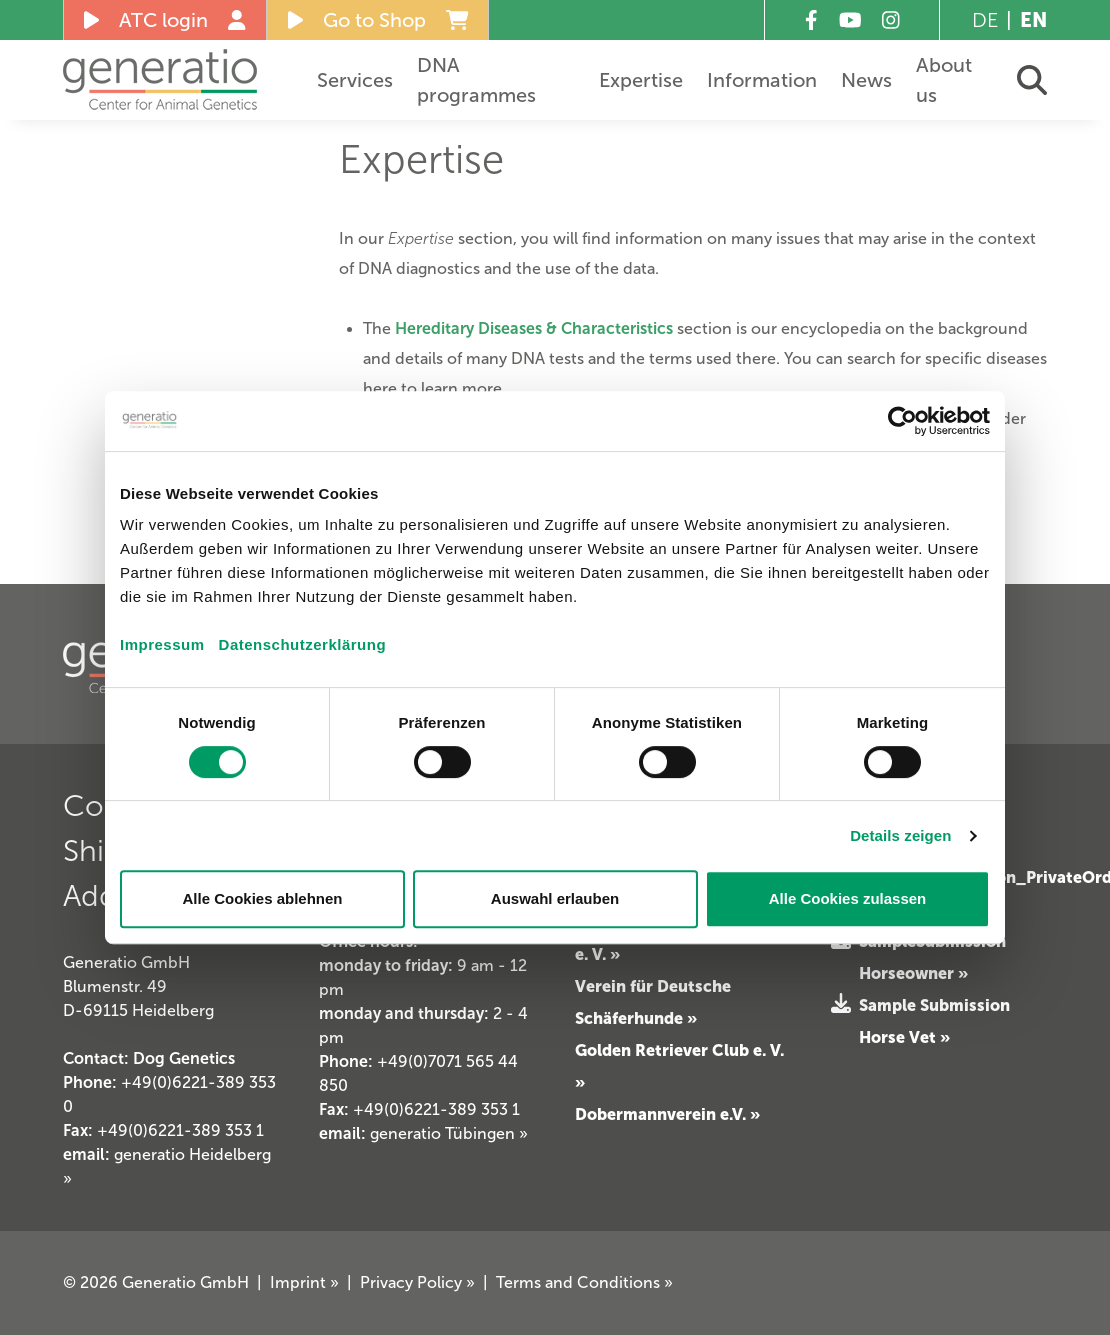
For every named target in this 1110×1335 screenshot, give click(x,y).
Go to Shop (378, 20)
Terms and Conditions (584, 1282)
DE (985, 20)
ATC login (165, 20)
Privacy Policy (417, 1282)
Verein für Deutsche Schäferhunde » (653, 1002)
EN (1033, 20)
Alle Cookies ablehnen (262, 898)
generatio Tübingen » (449, 1133)
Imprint (304, 1282)
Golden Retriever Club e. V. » (679, 1066)
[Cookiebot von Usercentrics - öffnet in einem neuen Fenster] (902, 421)
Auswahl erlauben (555, 898)
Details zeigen (900, 835)
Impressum (162, 644)
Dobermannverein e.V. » (667, 1114)
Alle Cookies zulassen (848, 898)
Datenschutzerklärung (303, 644)
